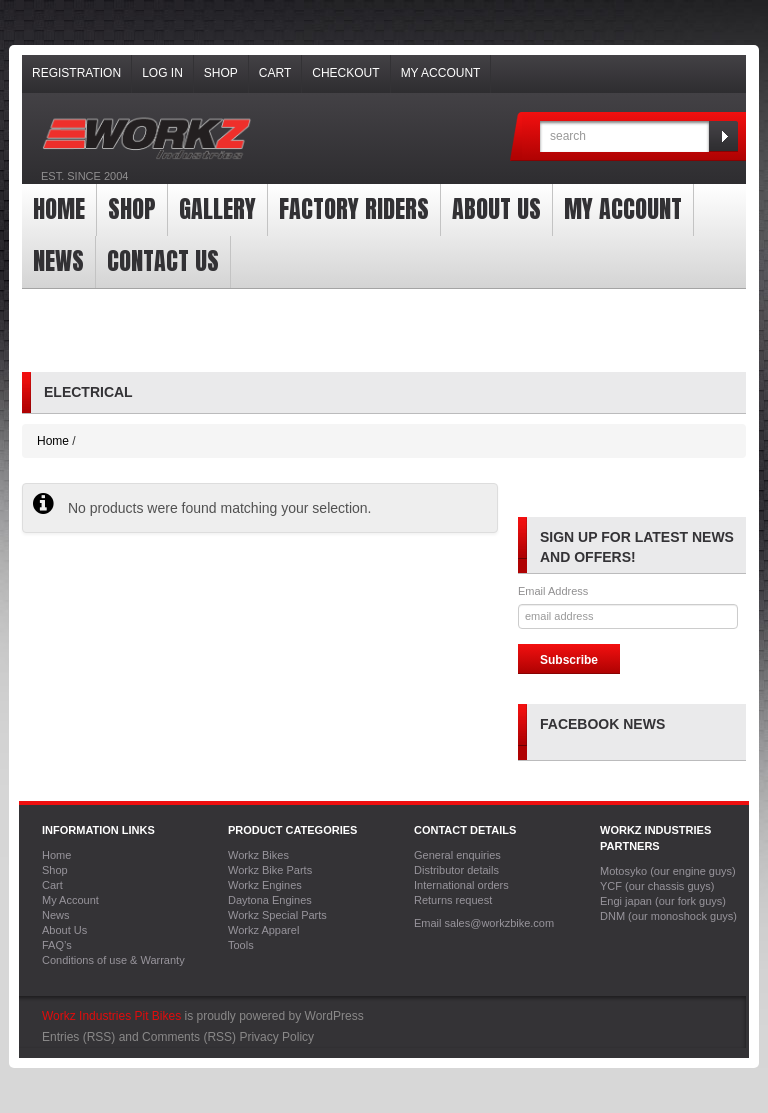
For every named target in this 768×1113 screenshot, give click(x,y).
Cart (275, 73)
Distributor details (456, 870)
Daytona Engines (270, 900)
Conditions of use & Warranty (113, 960)
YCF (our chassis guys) (657, 886)
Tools (241, 945)
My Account (441, 73)
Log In (162, 73)
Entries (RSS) (78, 1037)
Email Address (553, 591)
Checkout (345, 73)
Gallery (217, 209)
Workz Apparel (263, 930)
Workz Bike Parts (270, 870)
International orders (461, 885)
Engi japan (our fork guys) (663, 901)
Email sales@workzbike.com (484, 923)
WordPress (334, 1016)
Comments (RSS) (189, 1037)
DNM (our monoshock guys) (668, 916)
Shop (221, 73)
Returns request (453, 900)
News (58, 261)
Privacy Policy (276, 1037)
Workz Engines (265, 885)
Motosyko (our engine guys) (668, 871)
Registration (76, 73)
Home (59, 209)
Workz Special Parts (277, 915)
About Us (496, 209)
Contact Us (163, 261)
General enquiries (457, 855)
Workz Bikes (258, 855)
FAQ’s (57, 945)
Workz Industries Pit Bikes (111, 1016)
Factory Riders (354, 209)
